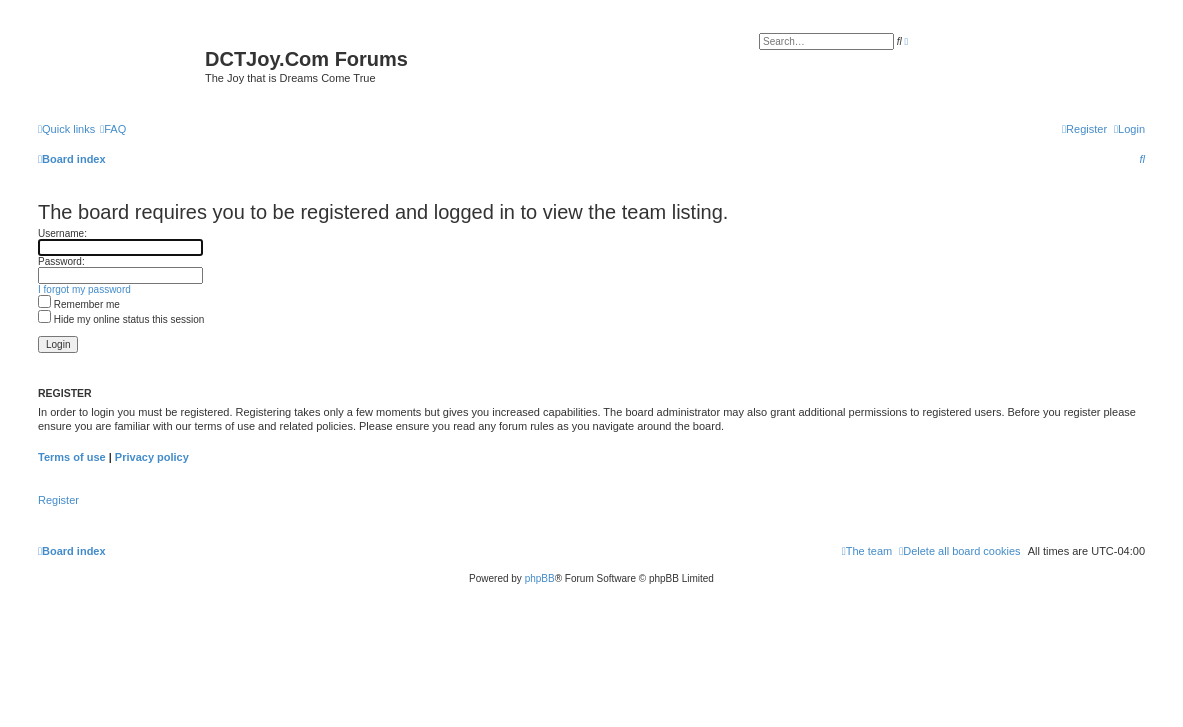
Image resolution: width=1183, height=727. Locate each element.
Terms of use (72, 457)
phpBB (540, 578)
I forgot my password (84, 289)
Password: (61, 261)
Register (58, 500)
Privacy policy (152, 457)
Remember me (79, 304)
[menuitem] (113, 129)
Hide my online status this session (121, 319)
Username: (62, 233)
